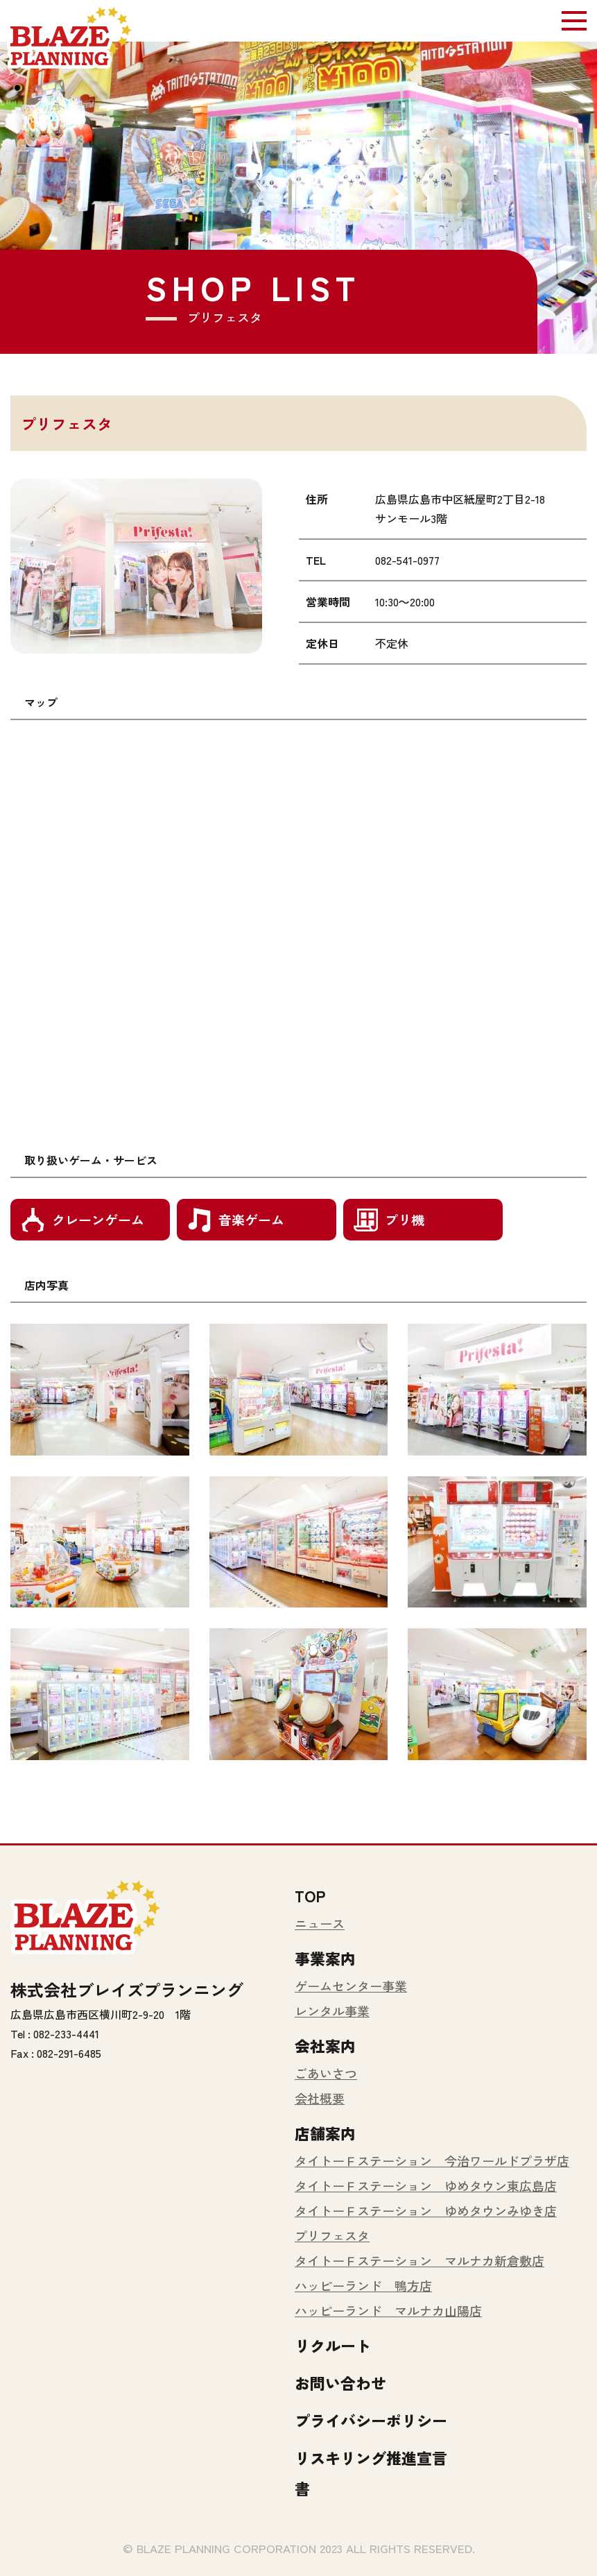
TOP (310, 1895)
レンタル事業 (332, 2011)
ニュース (320, 1923)
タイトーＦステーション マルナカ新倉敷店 (419, 2260)
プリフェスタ (332, 2235)
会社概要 (320, 2098)
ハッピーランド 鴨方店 (363, 2285)
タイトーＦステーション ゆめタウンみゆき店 (426, 2210)
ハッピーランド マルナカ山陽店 (388, 2310)
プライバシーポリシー (371, 2420)
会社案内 (325, 2045)
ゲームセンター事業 (351, 1986)
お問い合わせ (340, 2382)
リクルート (333, 2345)
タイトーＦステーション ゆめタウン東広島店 (426, 2185)
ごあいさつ (326, 2073)
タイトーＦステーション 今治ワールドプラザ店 (432, 2160)
